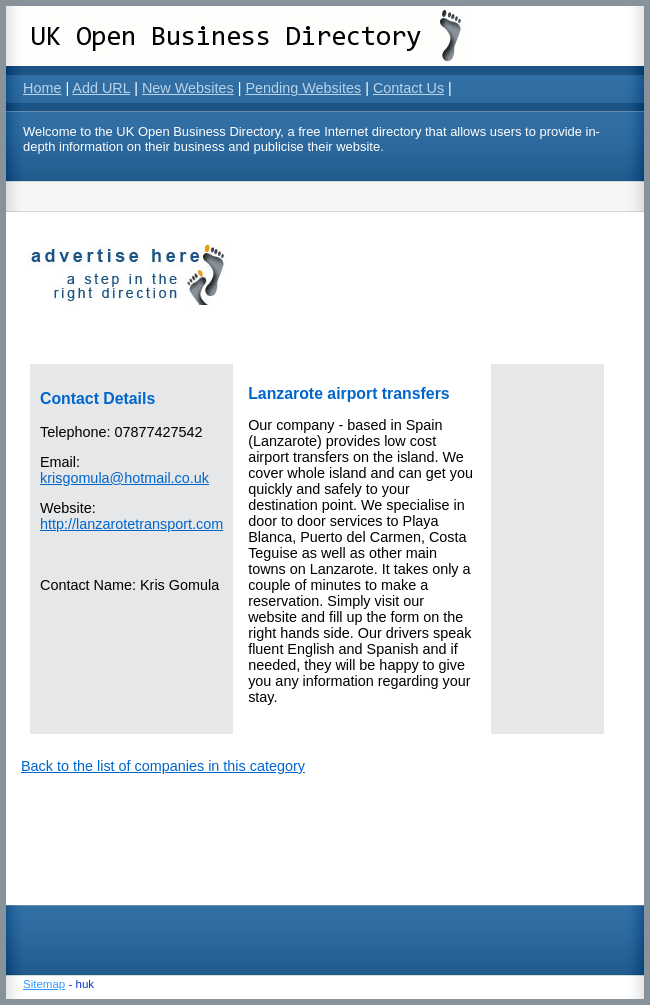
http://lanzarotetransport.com (131, 524)
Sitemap (44, 984)
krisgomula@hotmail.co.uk (124, 478)
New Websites (188, 88)
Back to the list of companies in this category (163, 766)
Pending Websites (303, 88)
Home (42, 88)
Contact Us (408, 88)
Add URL (101, 88)
